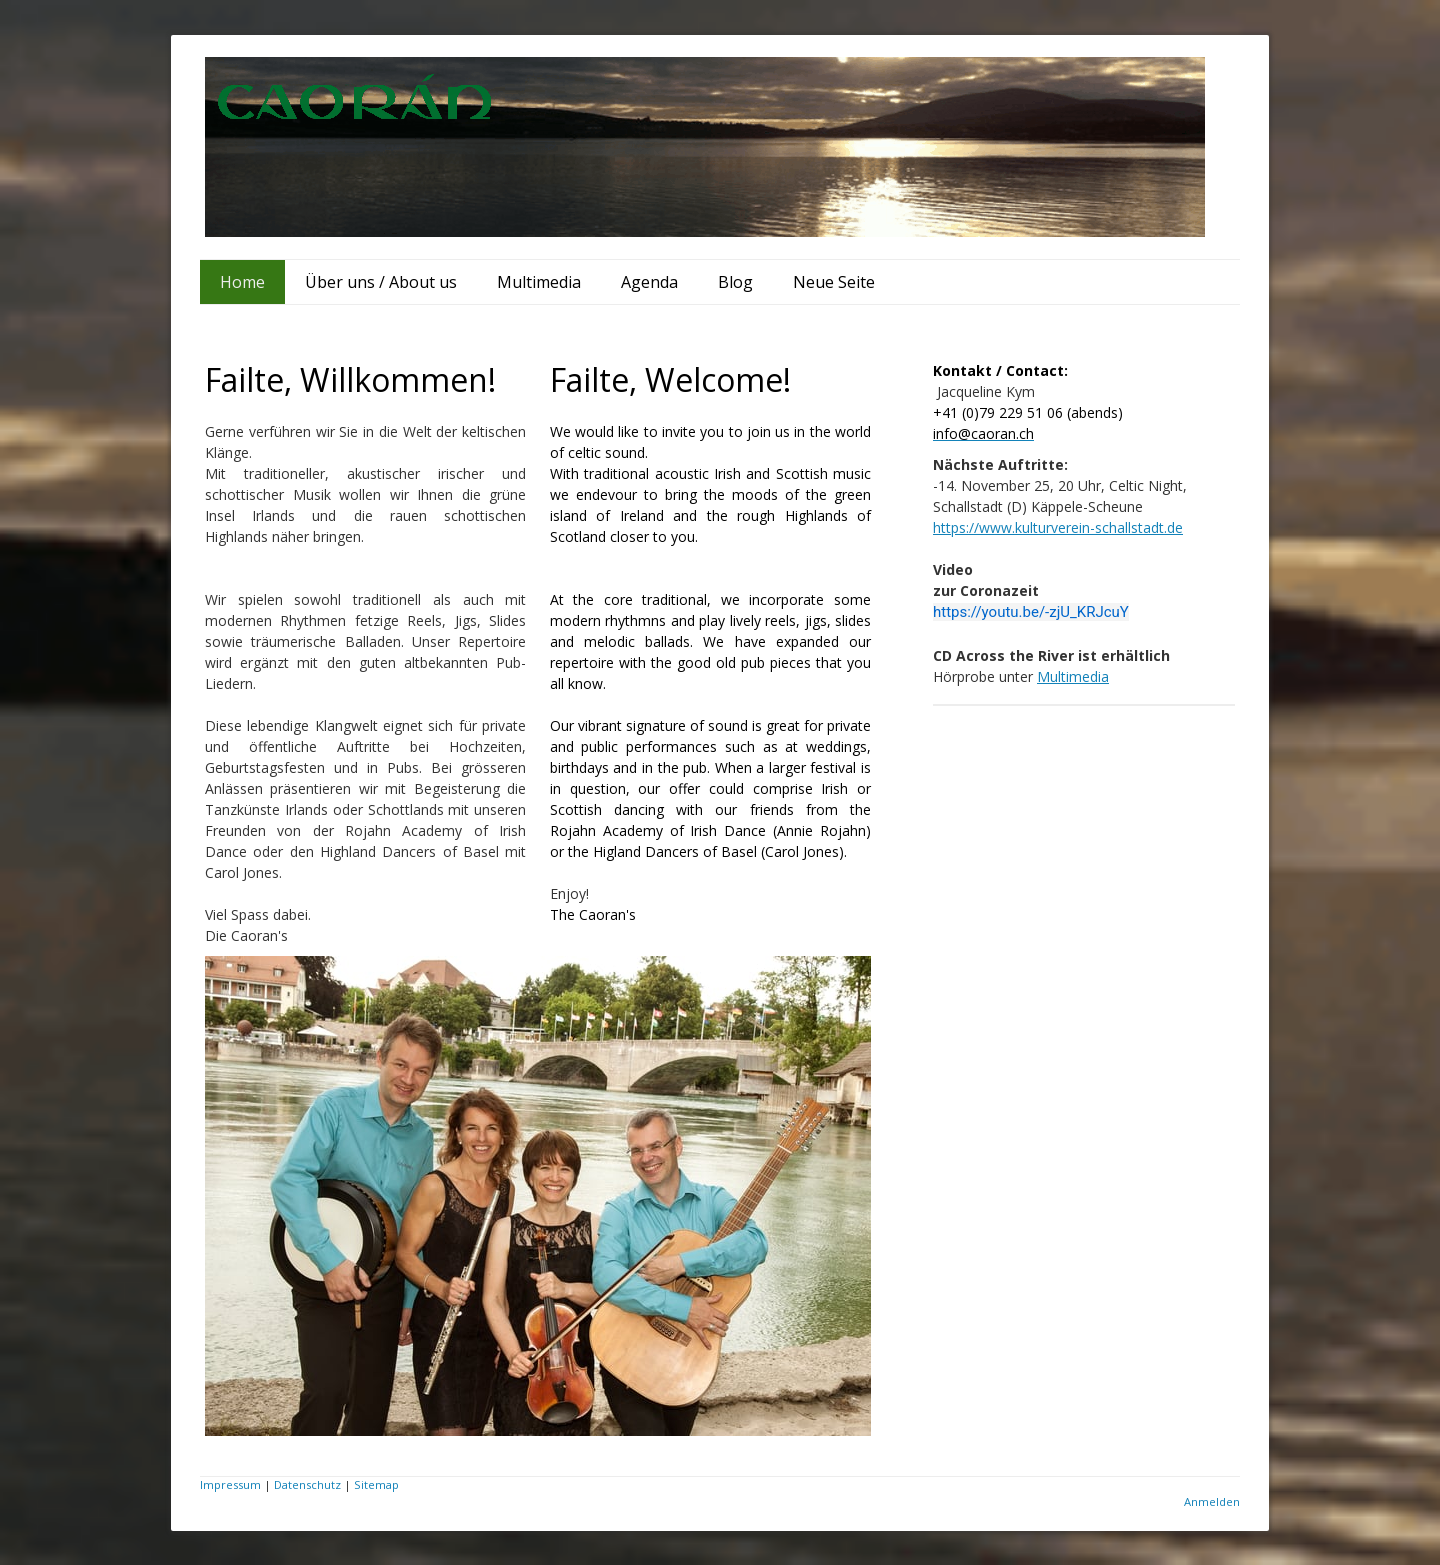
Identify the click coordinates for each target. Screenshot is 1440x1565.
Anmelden (1212, 1501)
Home (242, 282)
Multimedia (539, 282)
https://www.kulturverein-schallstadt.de (1058, 527)
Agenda (649, 282)
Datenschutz (307, 1484)
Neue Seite (834, 282)
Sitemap (376, 1484)
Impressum (230, 1484)
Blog (735, 282)
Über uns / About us (381, 282)
